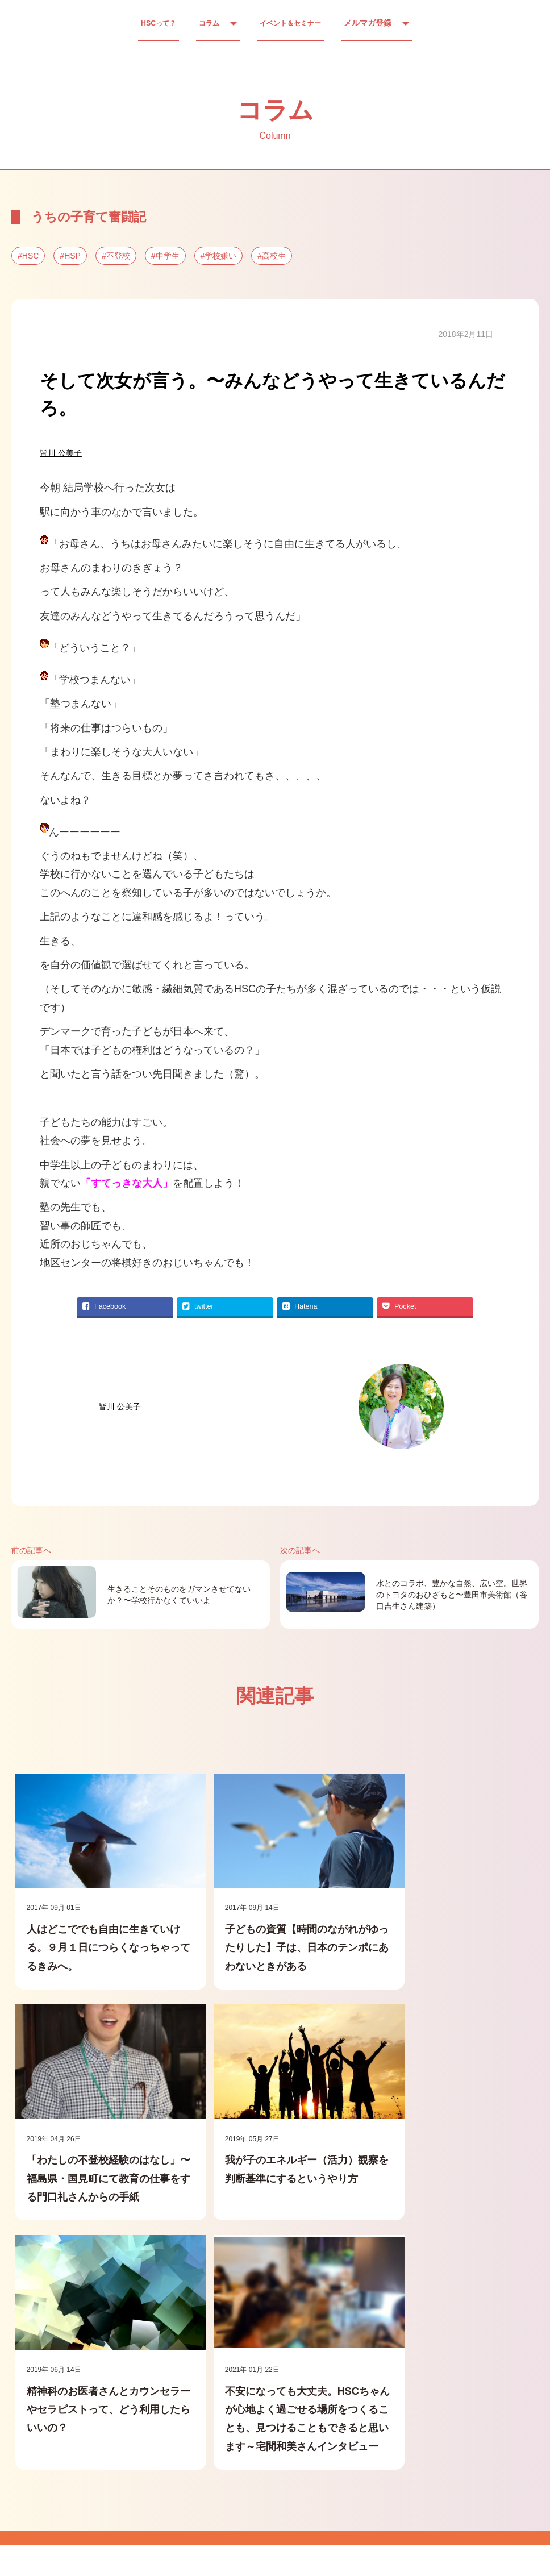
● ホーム (38, 2449)
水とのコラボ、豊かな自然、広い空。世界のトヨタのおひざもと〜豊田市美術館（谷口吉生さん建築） (451, 1594)
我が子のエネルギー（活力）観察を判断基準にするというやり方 (94, 2170)
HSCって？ (151, 22)
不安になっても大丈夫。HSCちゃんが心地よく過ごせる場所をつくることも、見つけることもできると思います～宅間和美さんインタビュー (447, 2188)
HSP (72, 255)
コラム (207, 22)
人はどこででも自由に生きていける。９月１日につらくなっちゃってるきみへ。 (94, 1933)
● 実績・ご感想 (189, 2449)
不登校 (118, 255)
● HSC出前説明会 (342, 2449)
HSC (30, 255)
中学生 (168, 255)
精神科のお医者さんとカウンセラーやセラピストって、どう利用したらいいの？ (270, 2170)
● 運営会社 (107, 2449)
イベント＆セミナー (295, 22)
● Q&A (263, 2449)
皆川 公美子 (61, 452)
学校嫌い (220, 255)
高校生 (274, 255)
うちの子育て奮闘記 (88, 217)
